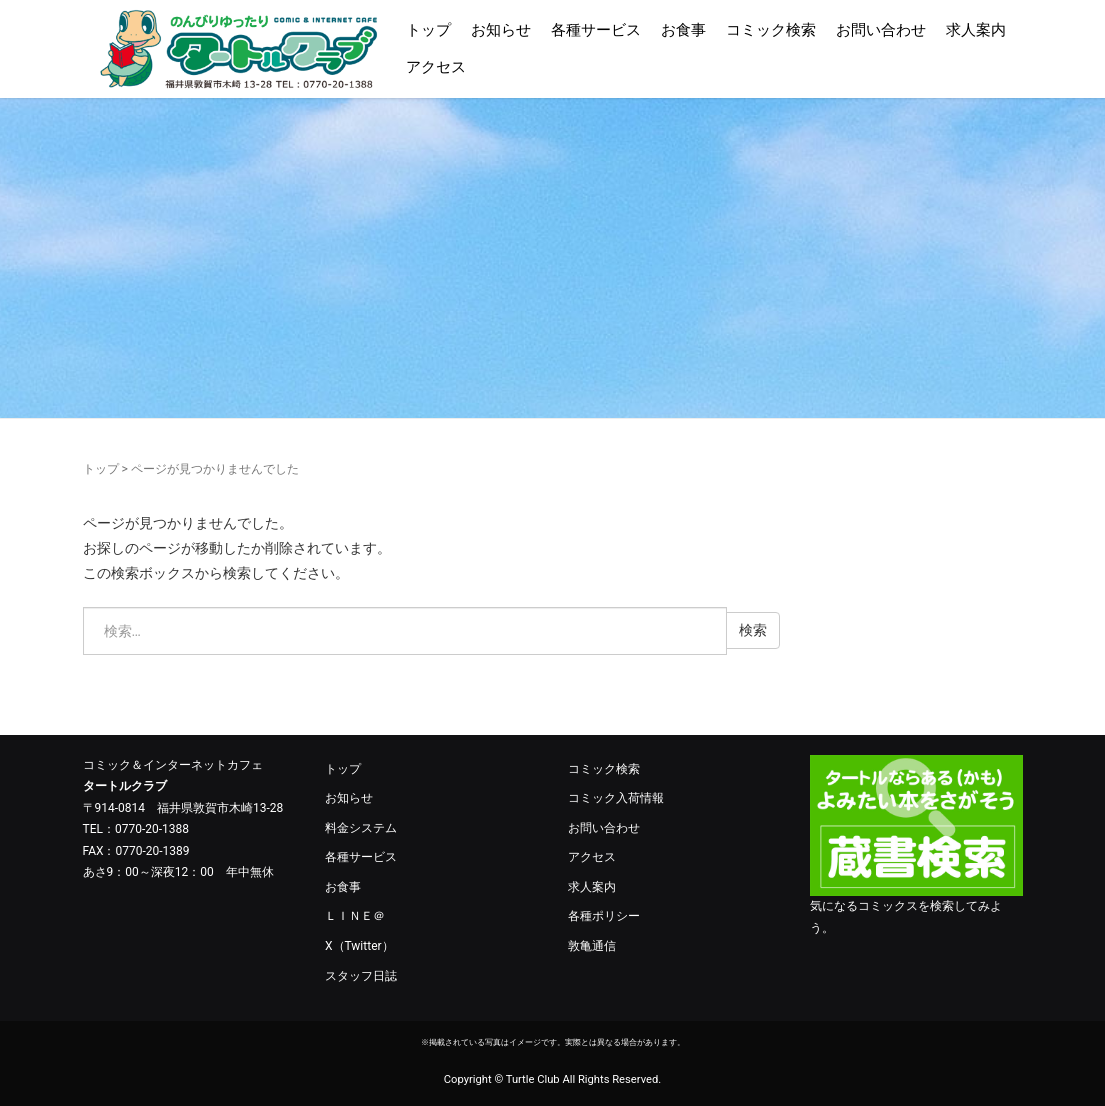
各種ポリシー (604, 916)
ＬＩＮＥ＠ (355, 916)
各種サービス (596, 30)
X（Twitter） (359, 946)
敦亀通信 (592, 946)
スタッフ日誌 (361, 976)
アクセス (436, 67)
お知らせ (501, 30)
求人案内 (976, 30)
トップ (428, 30)
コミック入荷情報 (616, 798)
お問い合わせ (881, 30)
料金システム (361, 828)
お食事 (683, 30)
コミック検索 (771, 30)
